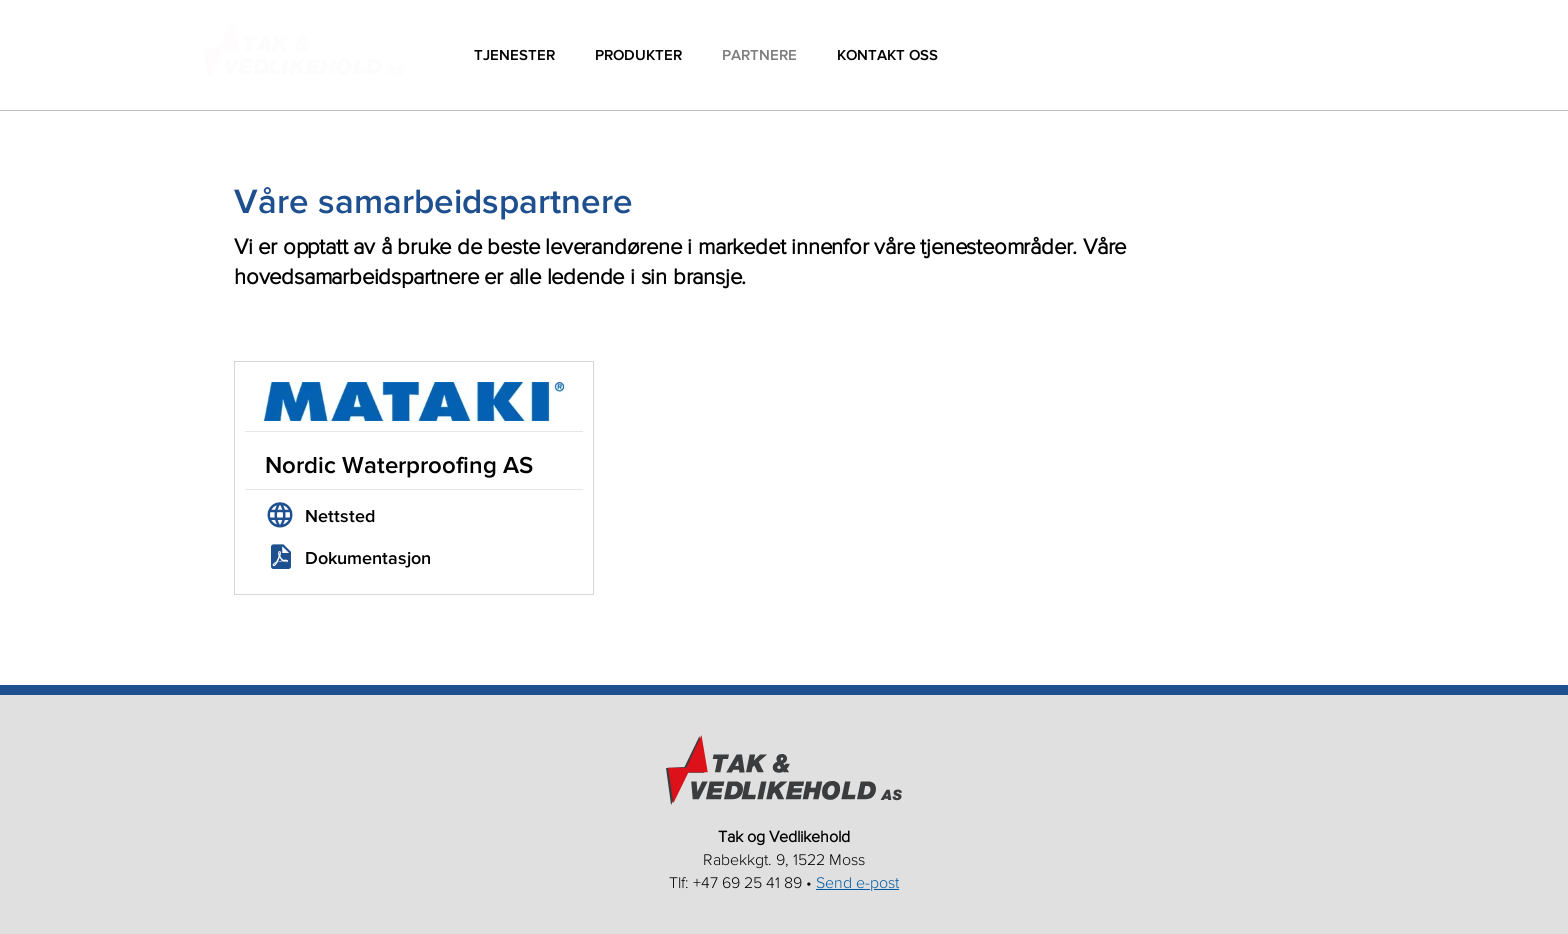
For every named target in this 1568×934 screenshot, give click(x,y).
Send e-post (857, 882)
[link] (414, 521)
